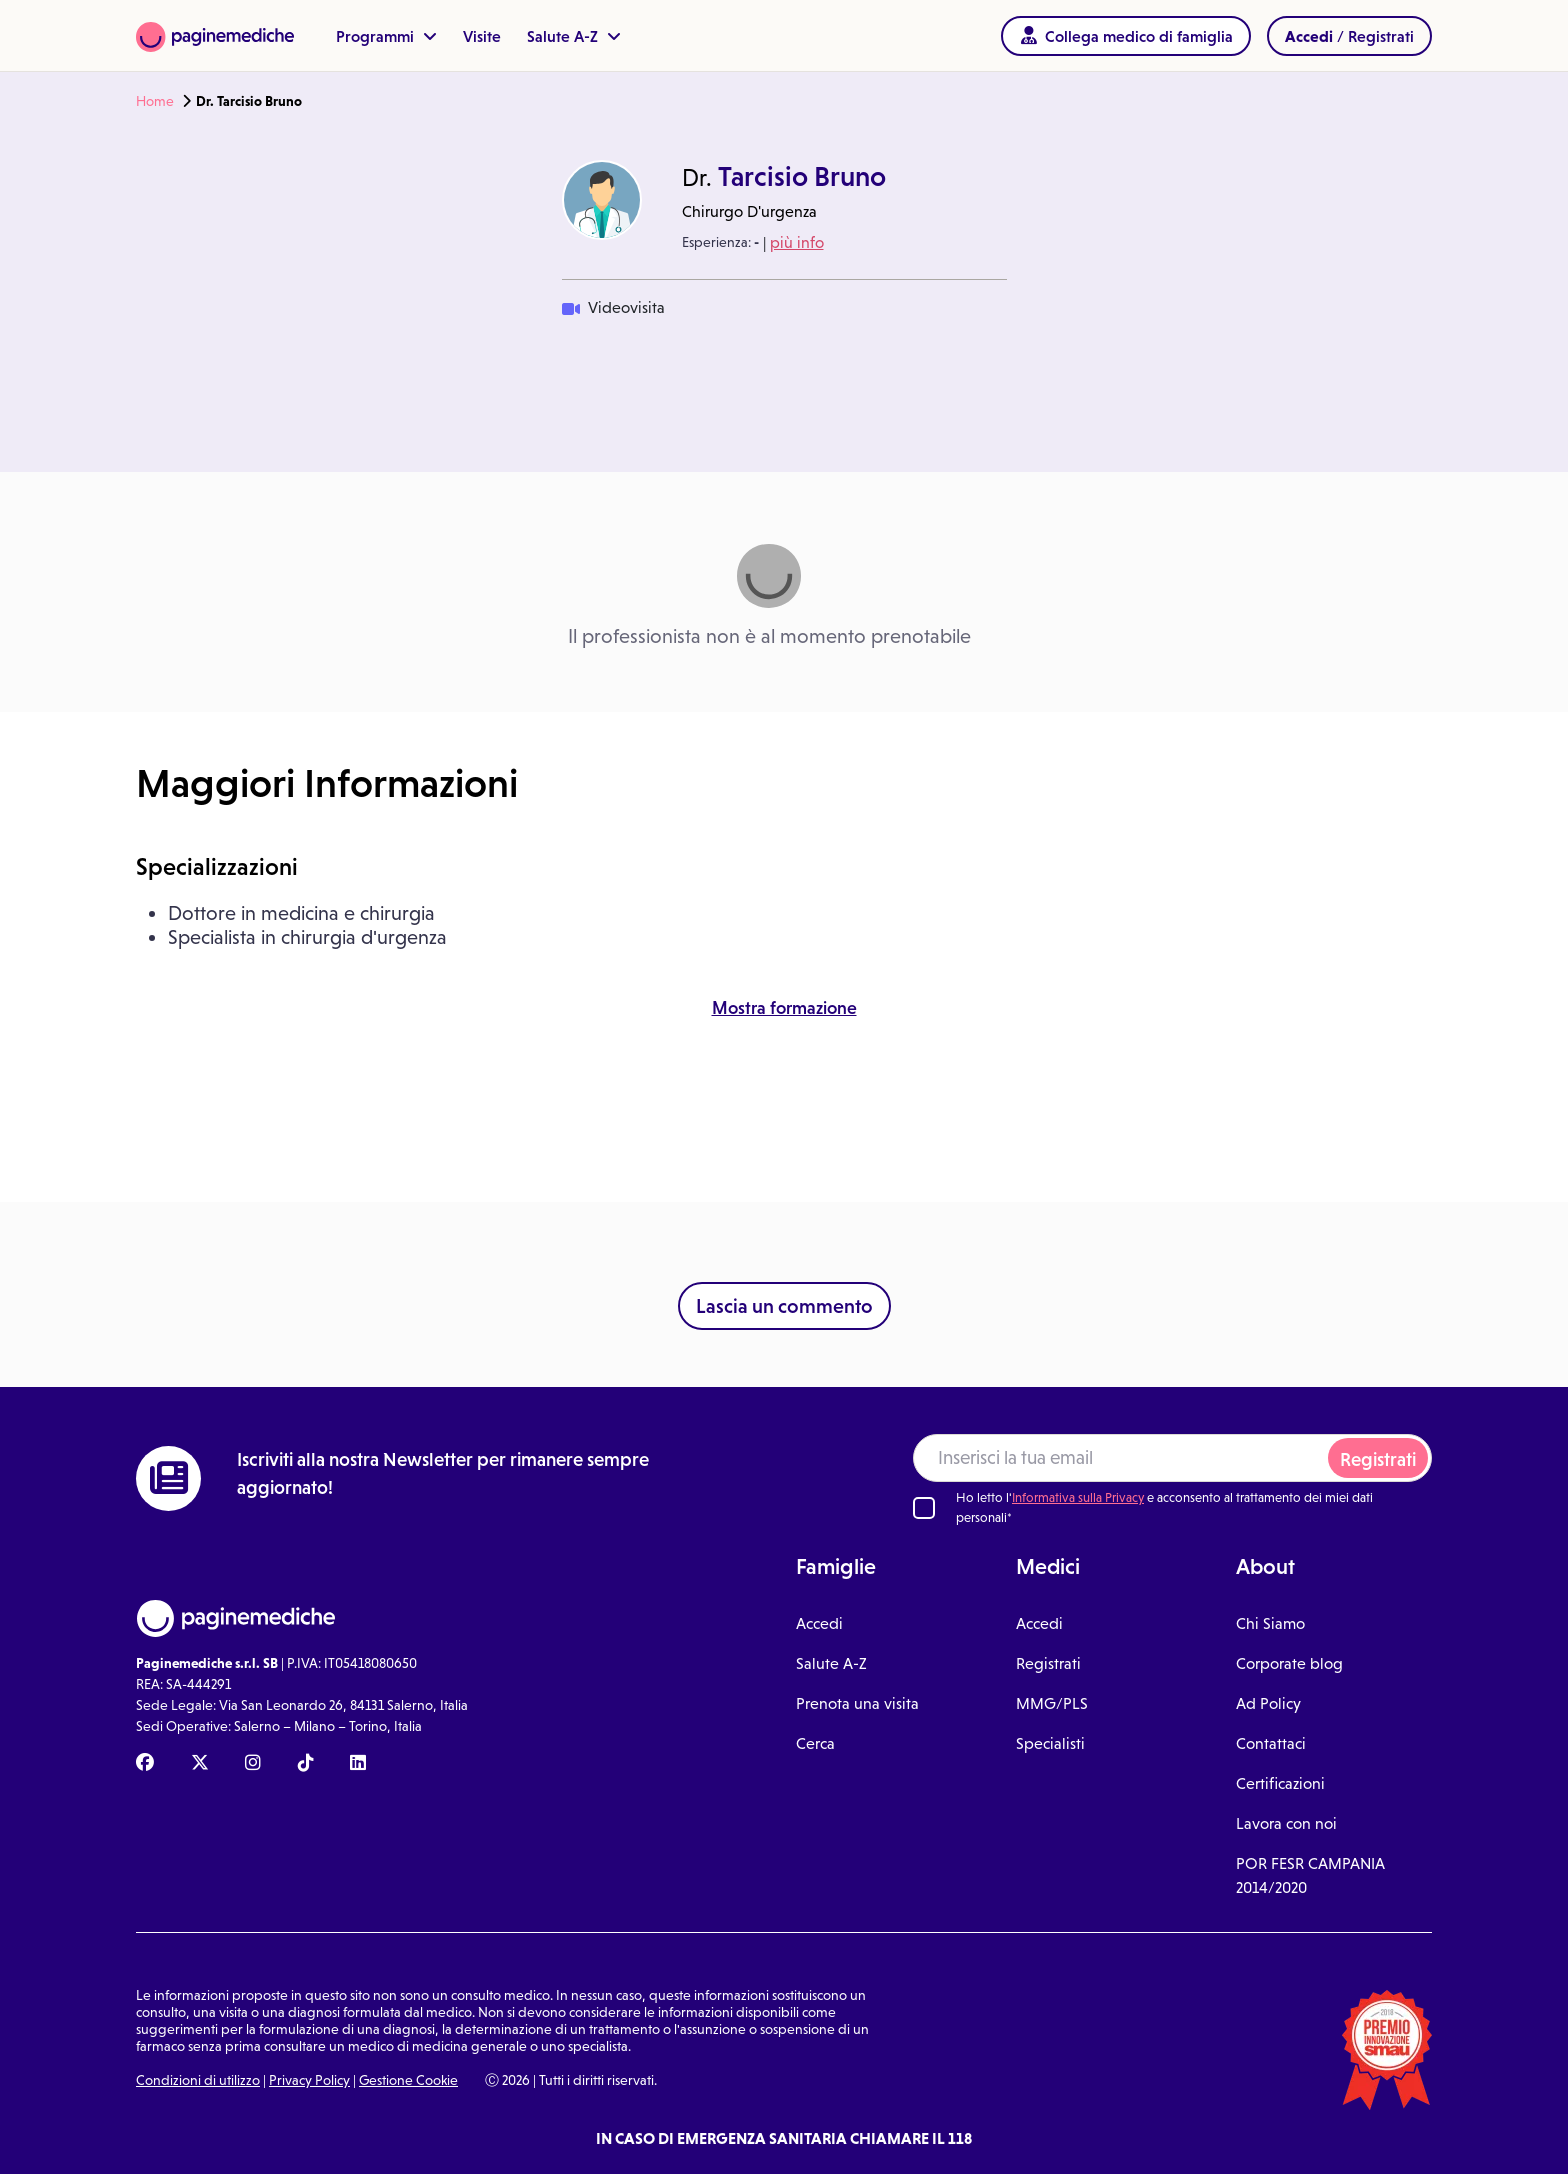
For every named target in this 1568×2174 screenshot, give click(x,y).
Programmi (386, 36)
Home (155, 101)
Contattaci (1271, 1743)
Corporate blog (1289, 1663)
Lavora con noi (1286, 1823)
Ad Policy (1268, 1703)
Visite (482, 36)
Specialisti (1050, 1743)
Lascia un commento (784, 1306)
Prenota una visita (857, 1703)
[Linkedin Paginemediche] (358, 1764)
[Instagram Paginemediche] (253, 1764)
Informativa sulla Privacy (1078, 1497)
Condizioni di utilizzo (198, 2080)
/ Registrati (1349, 36)
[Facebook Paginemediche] (145, 1764)
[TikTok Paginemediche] (306, 1764)
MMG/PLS (1052, 1703)
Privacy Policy (309, 2080)
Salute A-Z (574, 36)
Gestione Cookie (408, 2080)
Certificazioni (1280, 1783)
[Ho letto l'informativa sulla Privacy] (924, 1508)
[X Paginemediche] (200, 1764)
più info (797, 242)
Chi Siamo (1270, 1623)
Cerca (815, 1743)
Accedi (819, 1623)
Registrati (1378, 1459)
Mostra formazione (784, 1008)
